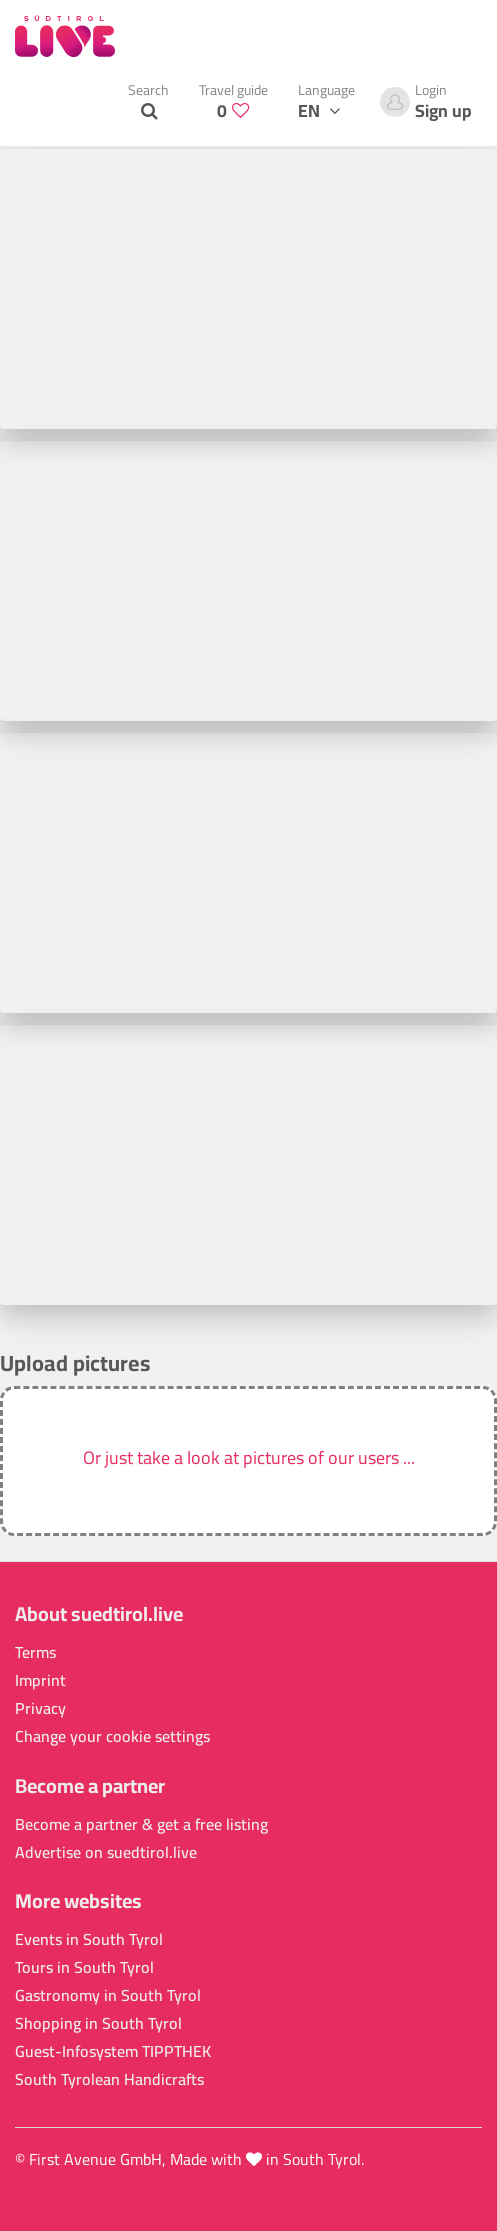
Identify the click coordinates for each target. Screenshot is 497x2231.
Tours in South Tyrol (84, 1967)
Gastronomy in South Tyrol (108, 1995)
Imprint (40, 1680)
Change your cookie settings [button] (112, 1736)
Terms (35, 1652)
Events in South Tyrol (89, 1939)
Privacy (40, 1708)
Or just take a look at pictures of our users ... (249, 1457)
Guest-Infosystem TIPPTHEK (113, 2051)
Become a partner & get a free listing (141, 1824)
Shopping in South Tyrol (98, 2023)
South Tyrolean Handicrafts (109, 2079)
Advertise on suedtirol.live (106, 1852)
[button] (248, 1461)
